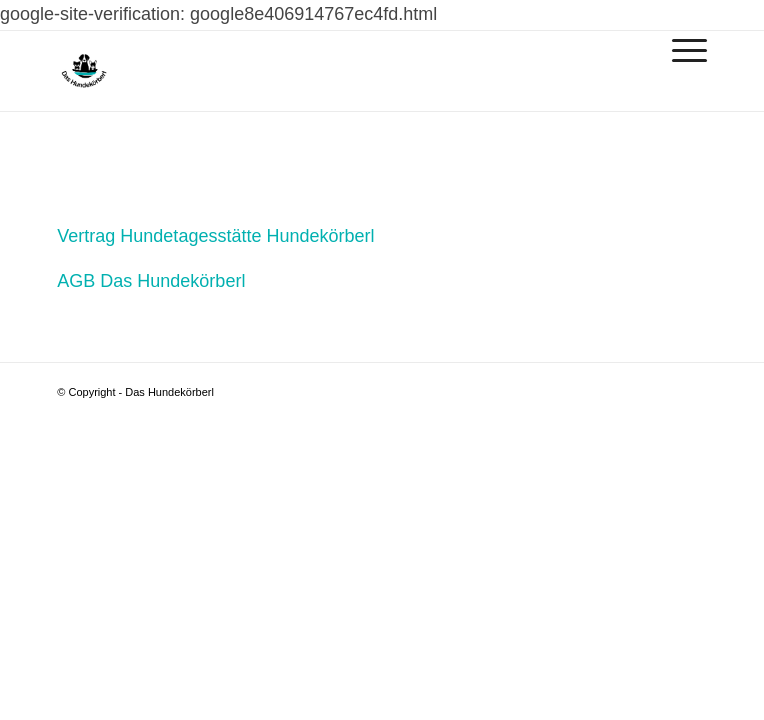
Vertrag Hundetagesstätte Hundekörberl (215, 236)
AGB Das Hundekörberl (151, 281)
